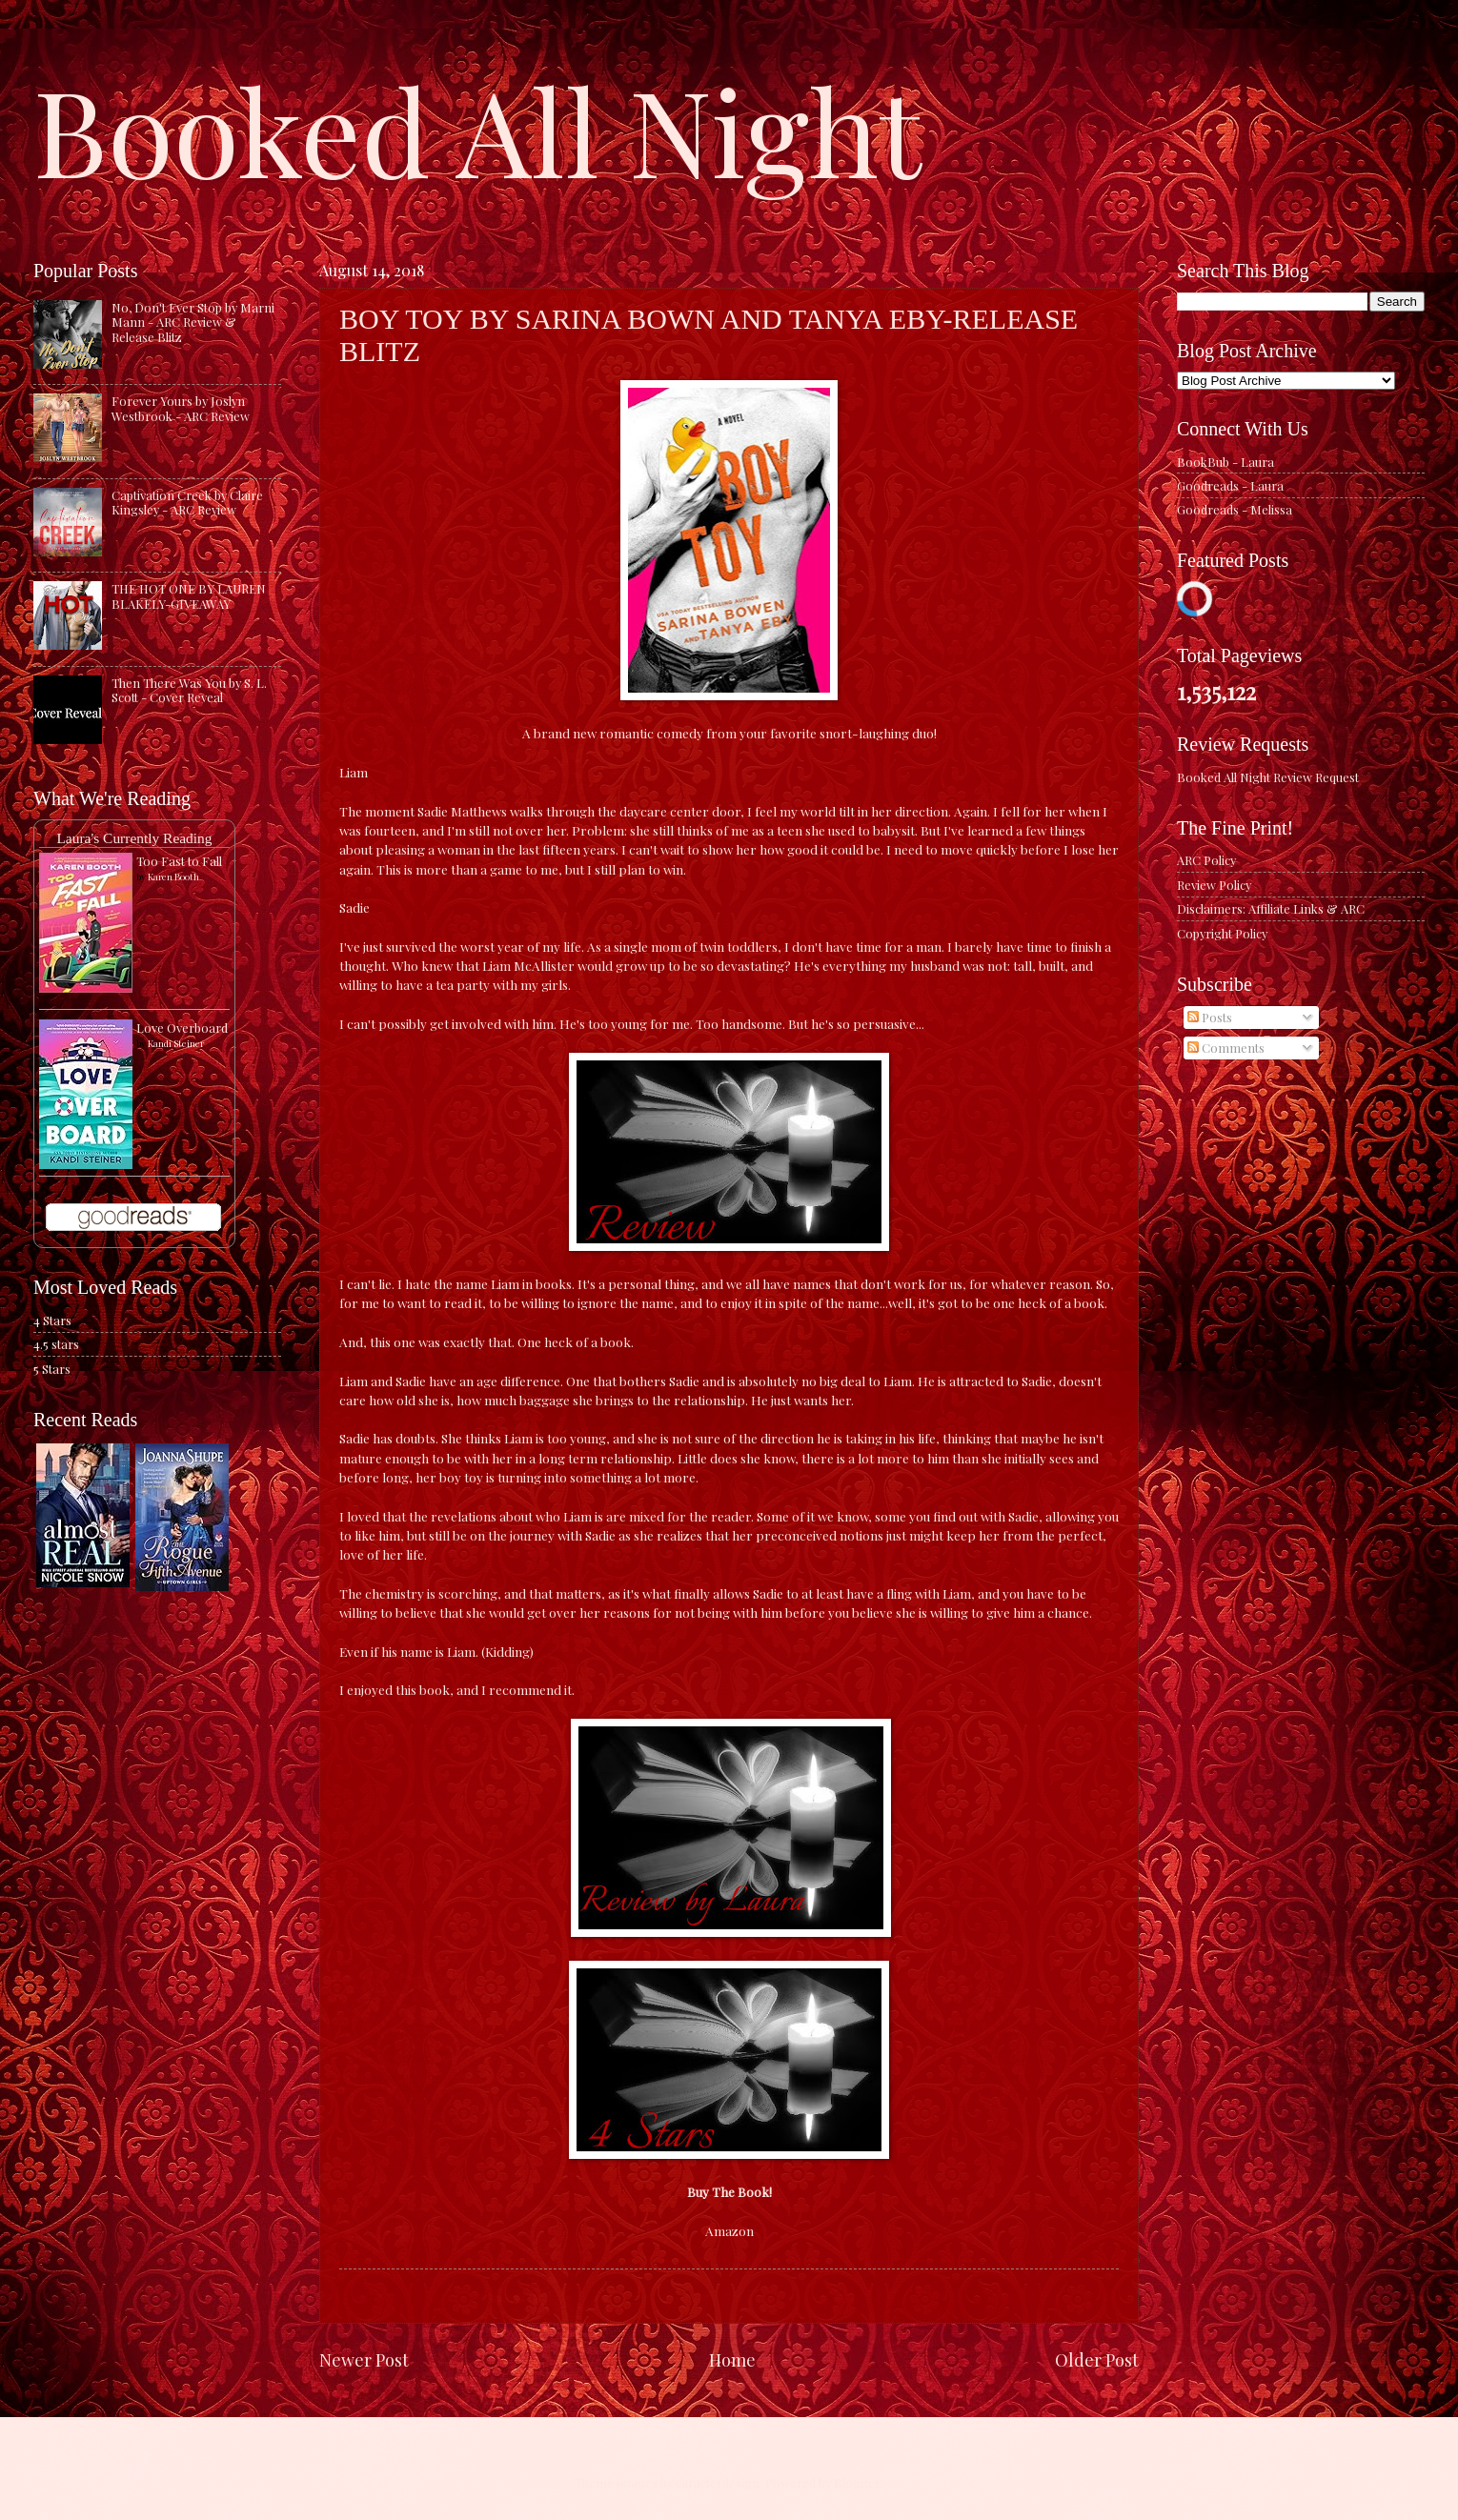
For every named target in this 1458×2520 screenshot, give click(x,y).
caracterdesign (717, 2482)
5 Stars (52, 1369)
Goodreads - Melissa (1234, 509)
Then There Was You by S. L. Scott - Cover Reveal (189, 690)
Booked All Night (477, 129)
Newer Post (364, 2359)
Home (732, 2359)
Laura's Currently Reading (134, 838)
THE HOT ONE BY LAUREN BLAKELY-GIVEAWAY (188, 595)
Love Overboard (182, 1027)
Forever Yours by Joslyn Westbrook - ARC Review (180, 408)
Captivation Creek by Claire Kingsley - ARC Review (187, 502)
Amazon (729, 2230)
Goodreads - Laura (1230, 485)
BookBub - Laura (1225, 462)
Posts (1209, 1017)
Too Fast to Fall (179, 861)
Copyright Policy (1222, 933)
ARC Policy (1206, 860)
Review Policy (1214, 885)
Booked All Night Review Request (1268, 777)
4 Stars (52, 1320)
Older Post (1097, 2359)
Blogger (857, 2482)
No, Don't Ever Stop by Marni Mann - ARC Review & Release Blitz (192, 322)
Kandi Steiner (176, 1043)
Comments (1226, 1047)
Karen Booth (173, 876)
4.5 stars (56, 1344)
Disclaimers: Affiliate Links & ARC (1271, 908)
